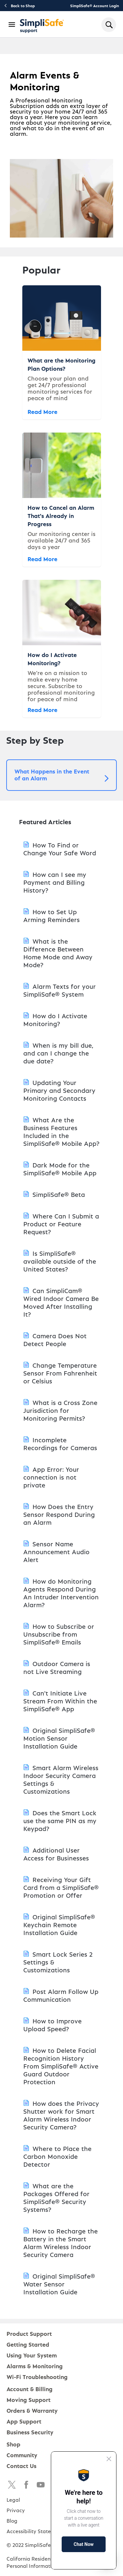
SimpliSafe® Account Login (94, 5)
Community (22, 2454)
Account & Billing (29, 2388)
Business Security (30, 2431)
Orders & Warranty (32, 2410)
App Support (24, 2421)
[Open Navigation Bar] (12, 24)
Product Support (29, 2333)
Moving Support (29, 2399)
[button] (62, 775)
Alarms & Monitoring (35, 2365)
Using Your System (32, 2355)
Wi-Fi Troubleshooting (37, 2376)
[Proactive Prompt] (83, 2510)
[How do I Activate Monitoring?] (61, 649)
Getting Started (28, 2344)
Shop (13, 2444)
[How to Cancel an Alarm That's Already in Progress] (61, 500)
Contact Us (21, 2465)
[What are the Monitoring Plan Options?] (61, 352)
